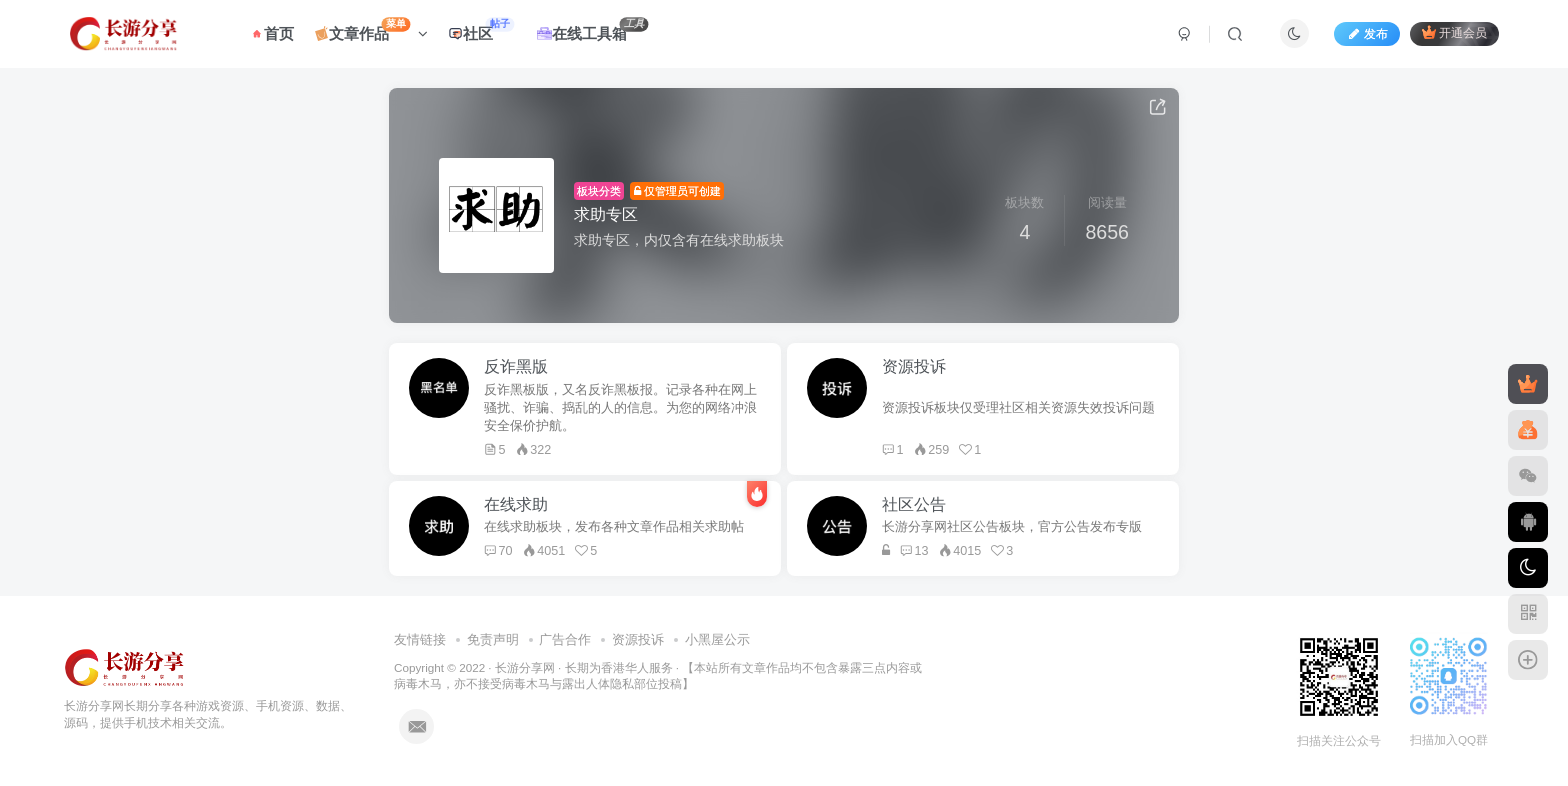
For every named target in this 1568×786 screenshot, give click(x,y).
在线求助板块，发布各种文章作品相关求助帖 (614, 527)
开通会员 (1454, 32)
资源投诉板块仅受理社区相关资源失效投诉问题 (1018, 408)
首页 (271, 33)
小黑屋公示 (717, 639)
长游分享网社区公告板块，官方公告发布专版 (1012, 527)
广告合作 (565, 639)
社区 (481, 29)
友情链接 (420, 639)
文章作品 (371, 29)
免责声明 (493, 639)
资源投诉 (638, 639)
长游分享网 (525, 667)
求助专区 (606, 214)
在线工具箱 (592, 29)
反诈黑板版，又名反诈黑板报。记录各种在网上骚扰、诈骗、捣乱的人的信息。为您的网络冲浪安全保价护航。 (620, 408)
